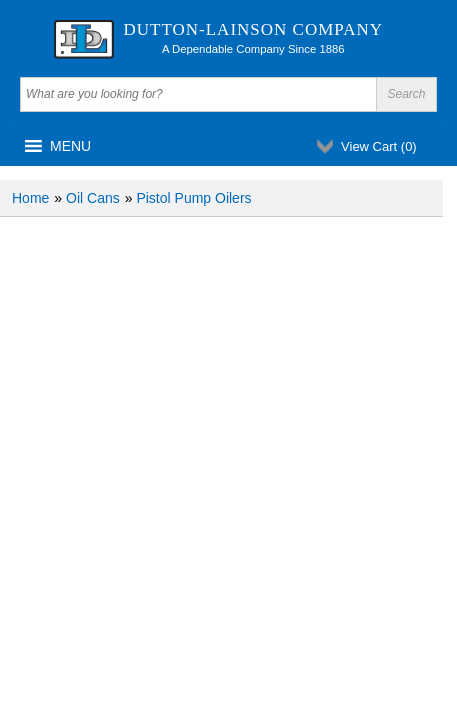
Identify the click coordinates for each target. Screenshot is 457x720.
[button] (70, 146)
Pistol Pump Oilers (193, 198)
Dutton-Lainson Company (254, 29)
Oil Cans (93, 198)
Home (30, 198)
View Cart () (379, 146)
